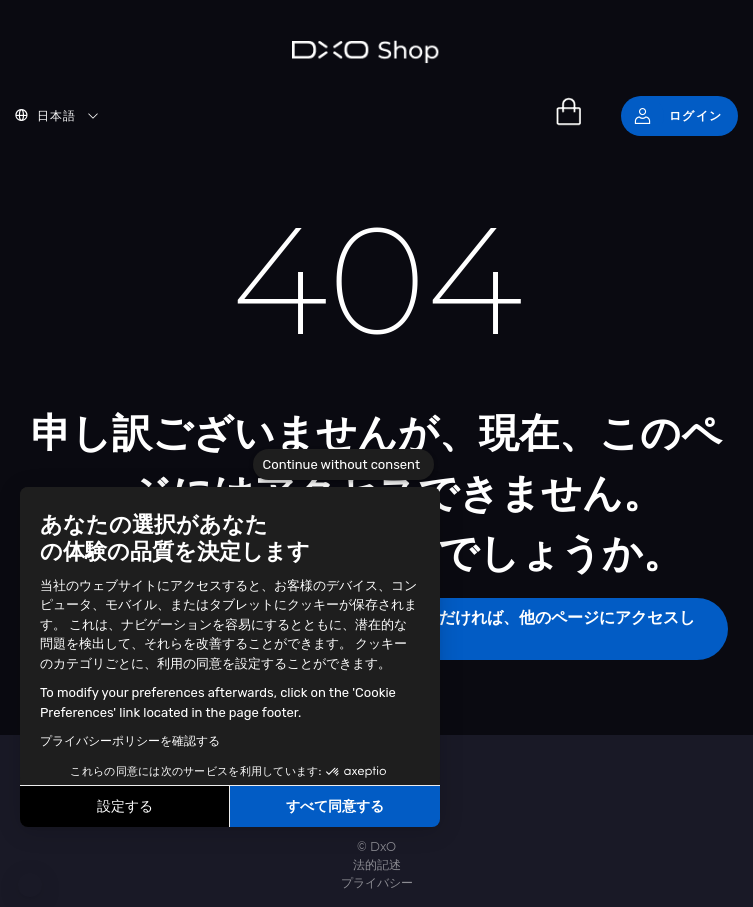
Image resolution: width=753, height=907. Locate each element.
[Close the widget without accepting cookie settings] (343, 465)
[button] (30, 885)
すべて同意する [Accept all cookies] (335, 806)
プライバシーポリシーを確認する (130, 741)
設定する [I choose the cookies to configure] (125, 806)
